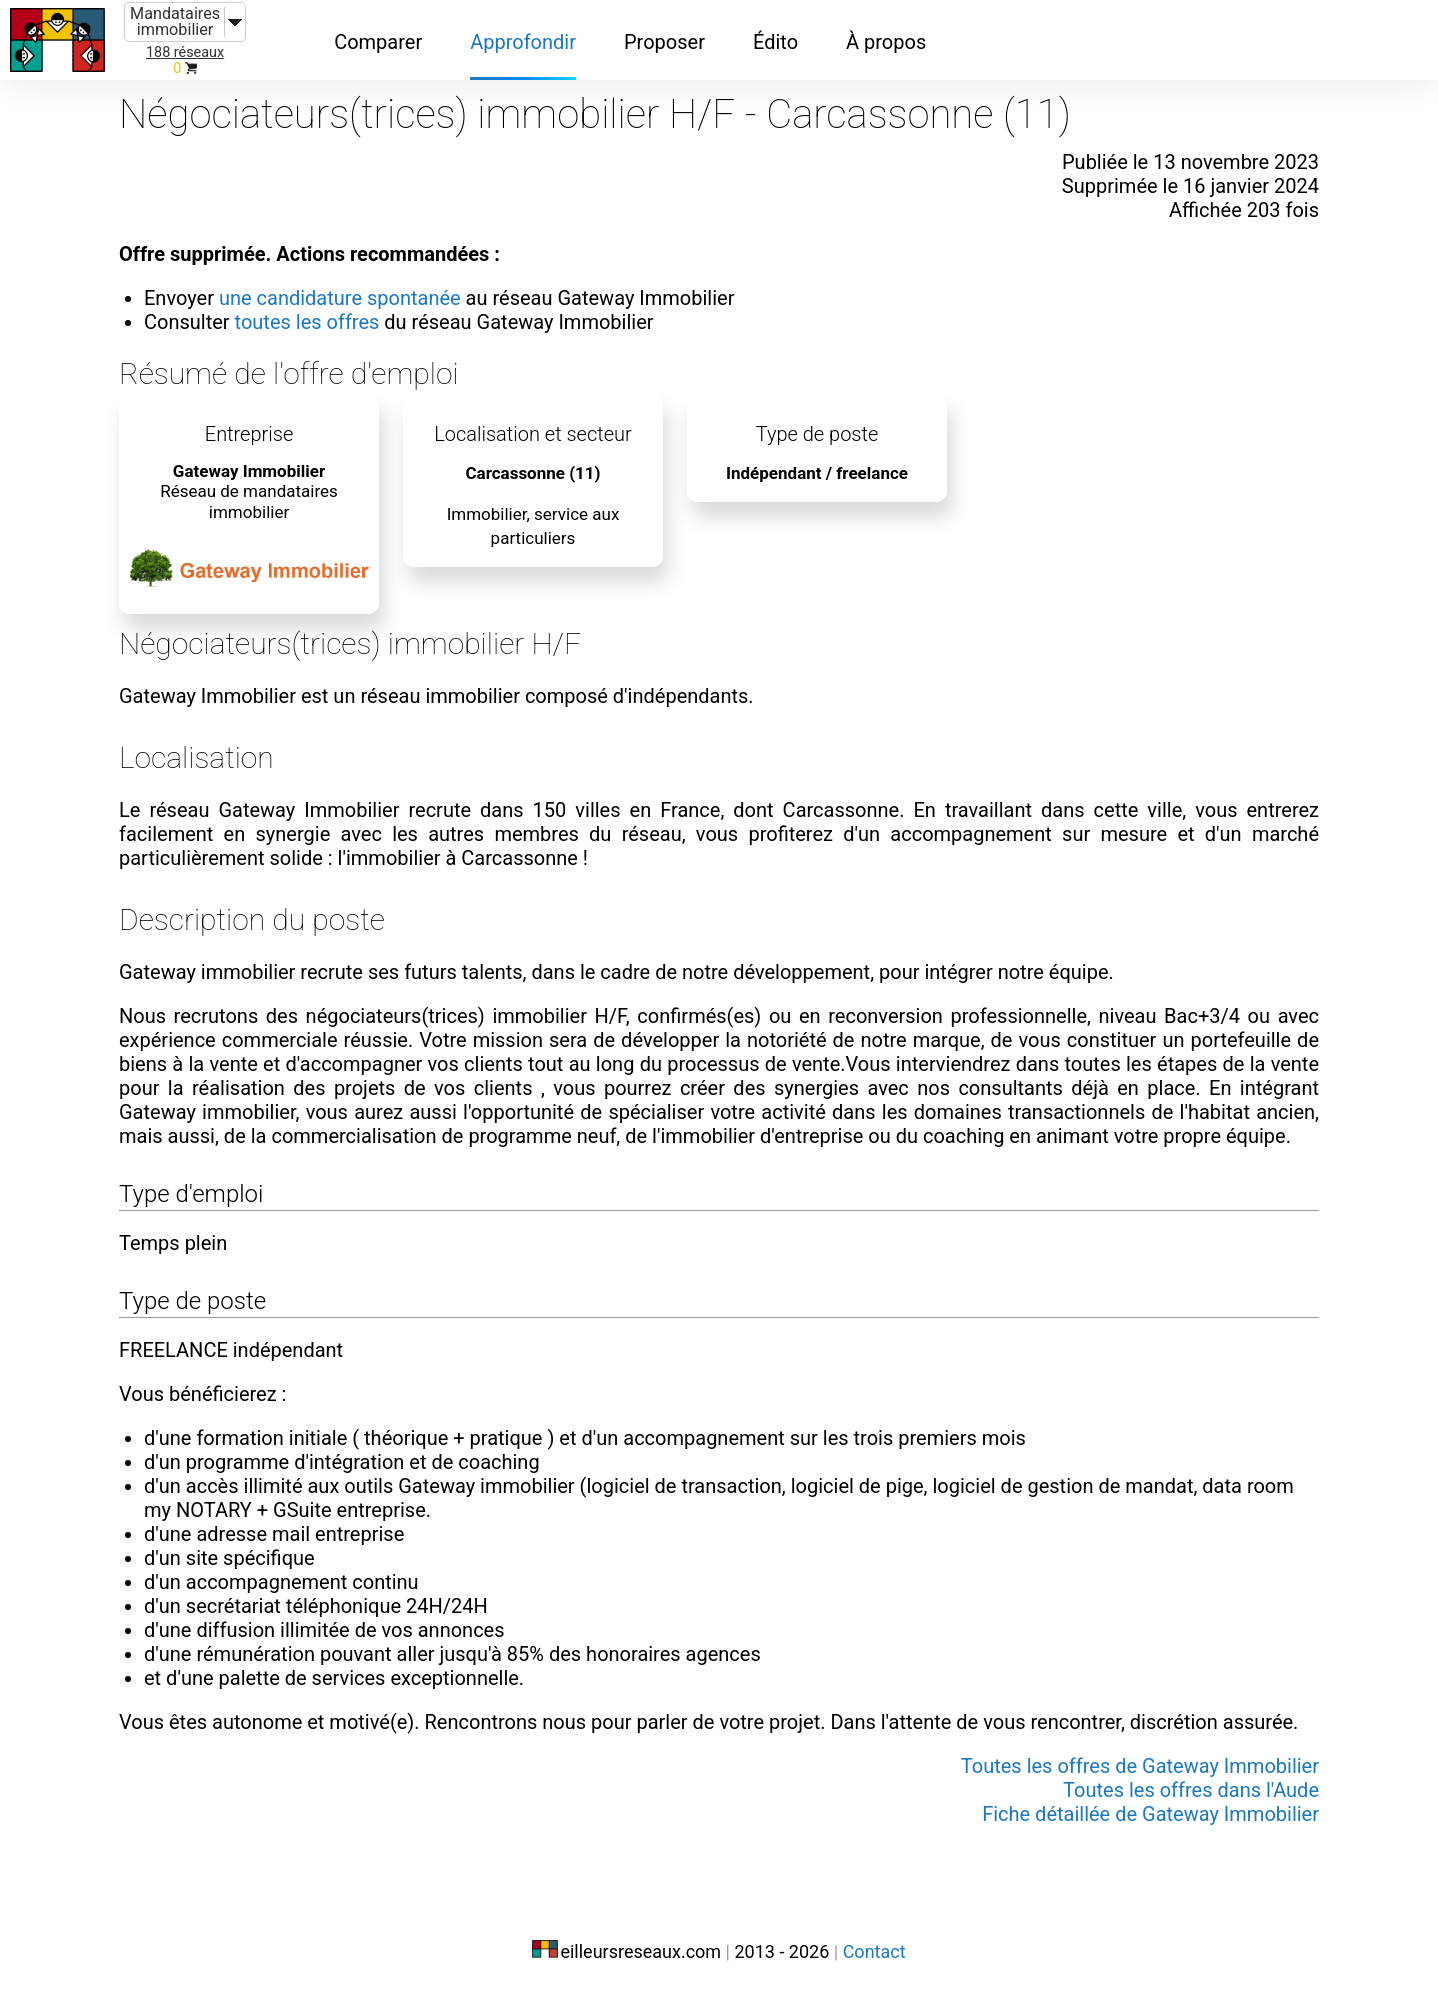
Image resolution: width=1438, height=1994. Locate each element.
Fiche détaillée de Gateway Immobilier (1150, 1814)
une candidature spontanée (340, 298)
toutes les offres (307, 322)
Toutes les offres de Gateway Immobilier (1140, 1766)
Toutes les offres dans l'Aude (1191, 1790)
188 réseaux (185, 52)
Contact (874, 1951)
